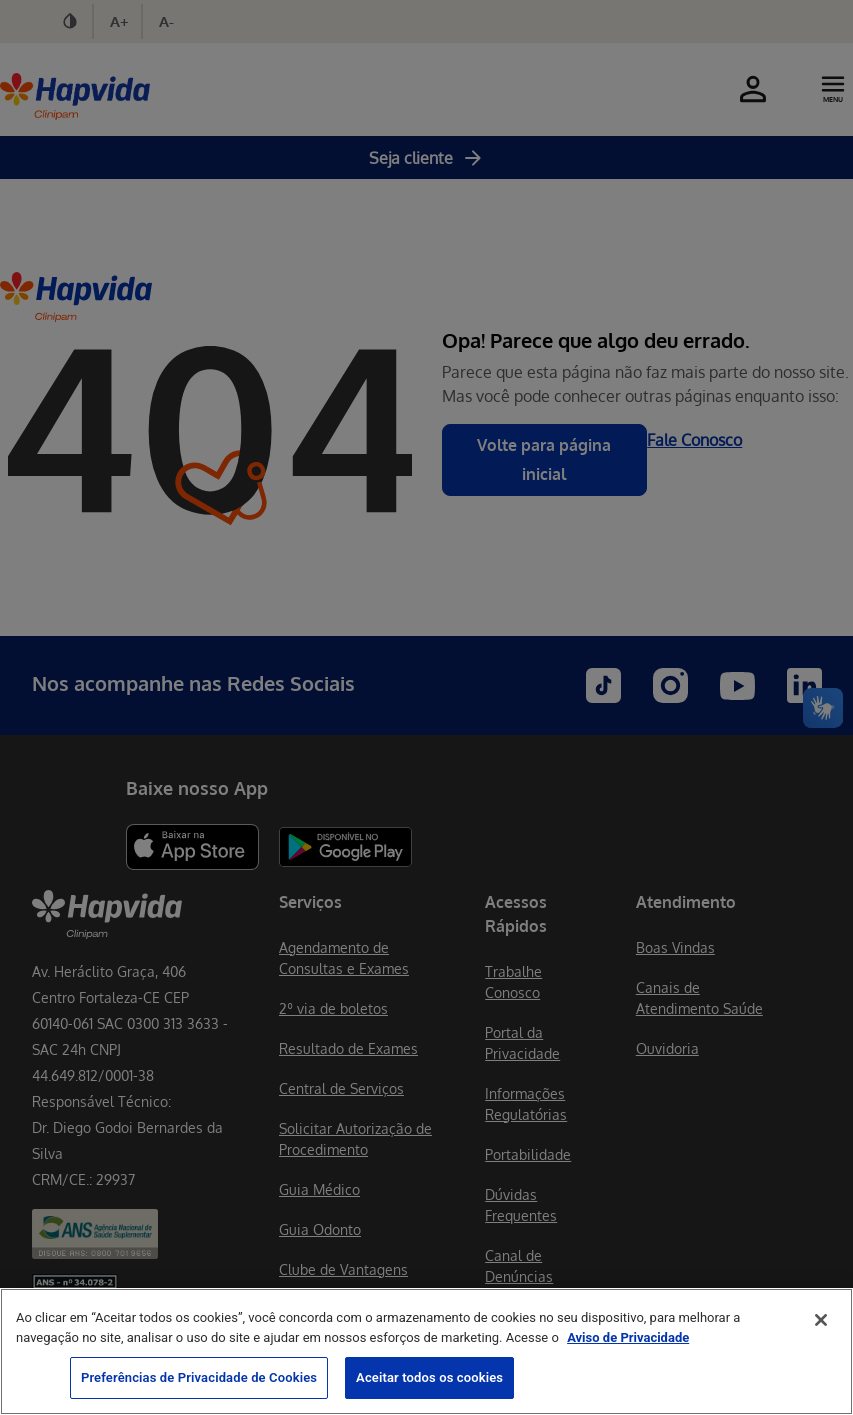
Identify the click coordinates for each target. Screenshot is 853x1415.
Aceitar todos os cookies (429, 1377)
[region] (426, 1351)
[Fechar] (821, 1320)
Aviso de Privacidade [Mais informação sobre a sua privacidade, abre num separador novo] (628, 1337)
